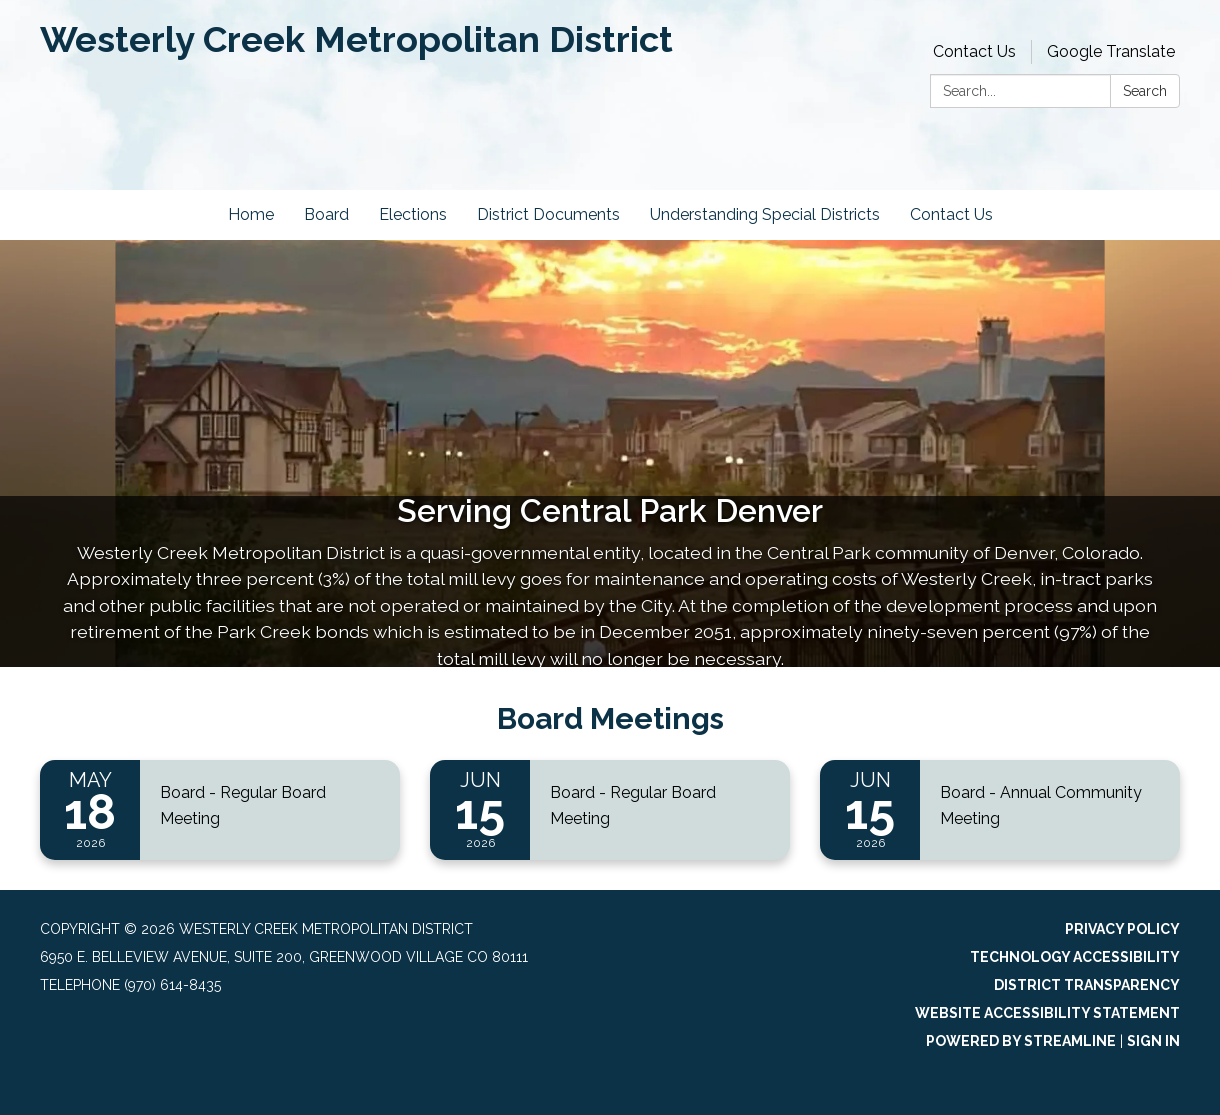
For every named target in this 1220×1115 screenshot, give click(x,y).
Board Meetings (610, 718)
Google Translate (1111, 51)
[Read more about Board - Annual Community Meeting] (1000, 810)
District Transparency (1087, 985)
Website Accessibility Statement (1047, 1013)
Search (1145, 91)
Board (326, 214)
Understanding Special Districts (765, 214)
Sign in (1153, 1041)
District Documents (548, 214)
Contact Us (974, 51)
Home (251, 214)
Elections (413, 214)
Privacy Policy (1122, 929)
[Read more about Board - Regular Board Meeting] (220, 810)
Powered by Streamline (1021, 1041)
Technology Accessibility (1075, 957)
